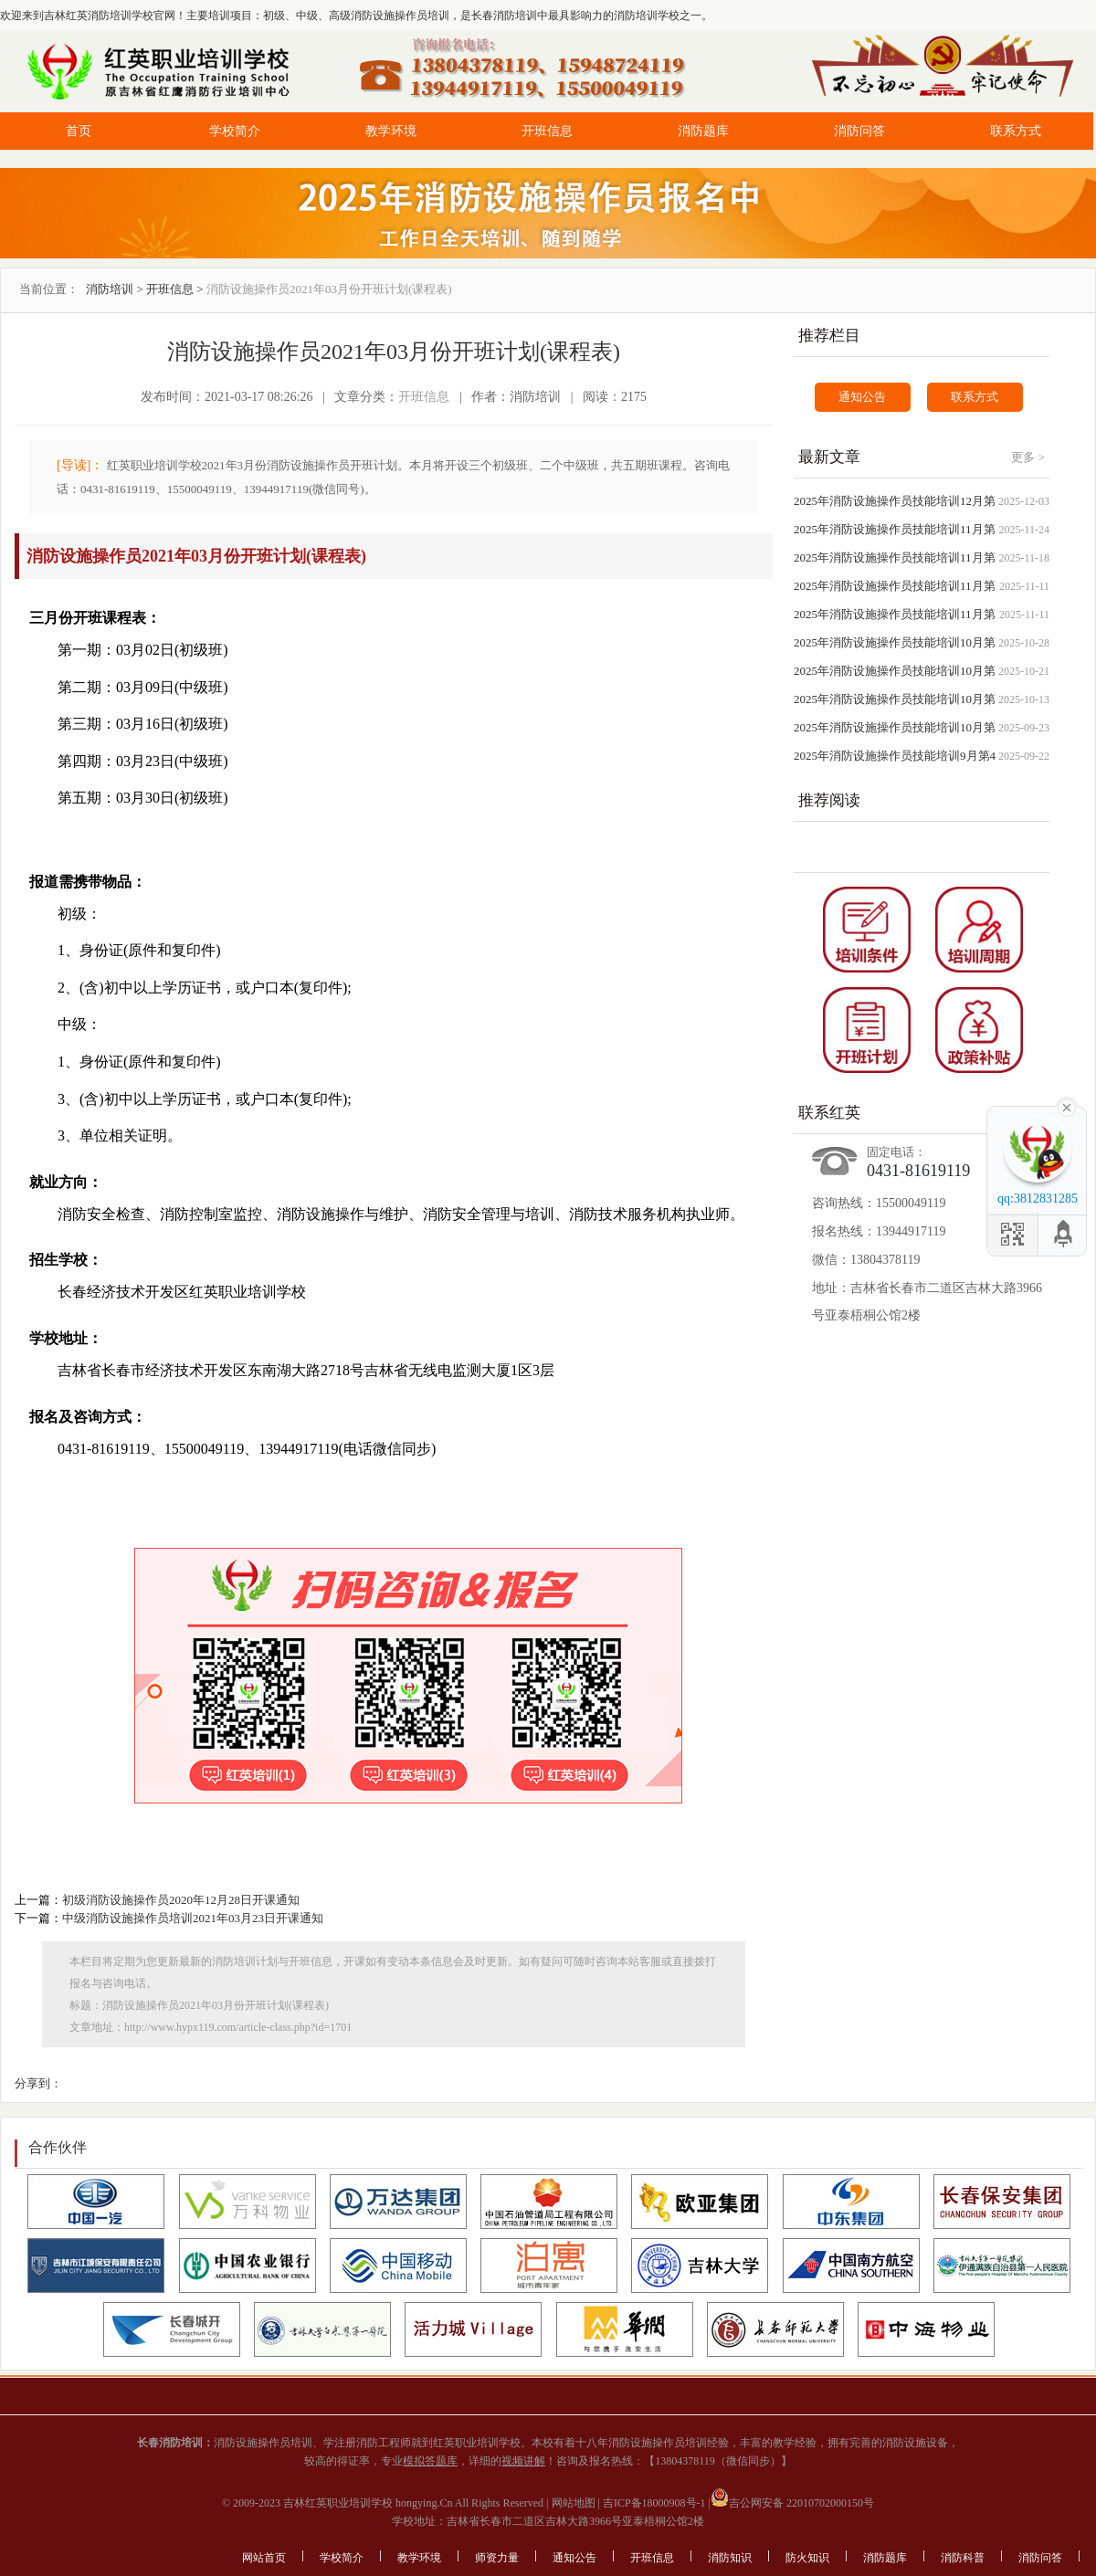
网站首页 (264, 2557)
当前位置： (49, 289)
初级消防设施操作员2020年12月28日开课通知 (181, 1900)
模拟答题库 (430, 2461)
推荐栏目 (829, 335)
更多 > (1028, 457)
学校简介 (234, 131)
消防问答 (859, 131)
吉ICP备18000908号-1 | (655, 2503)
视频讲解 (523, 2461)
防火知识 (807, 2557)
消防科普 (963, 2557)
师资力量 (497, 2557)
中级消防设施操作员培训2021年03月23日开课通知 (192, 1918)
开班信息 (547, 131)
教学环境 (390, 131)
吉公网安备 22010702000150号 (792, 2503)
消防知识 (730, 2557)
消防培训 (109, 289)
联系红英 (829, 1112)
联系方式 (1015, 131)
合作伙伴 (57, 2147)
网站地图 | (574, 2503)
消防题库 (703, 131)
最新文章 (829, 457)
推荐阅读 (829, 800)
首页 (78, 131)
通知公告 (862, 397)
